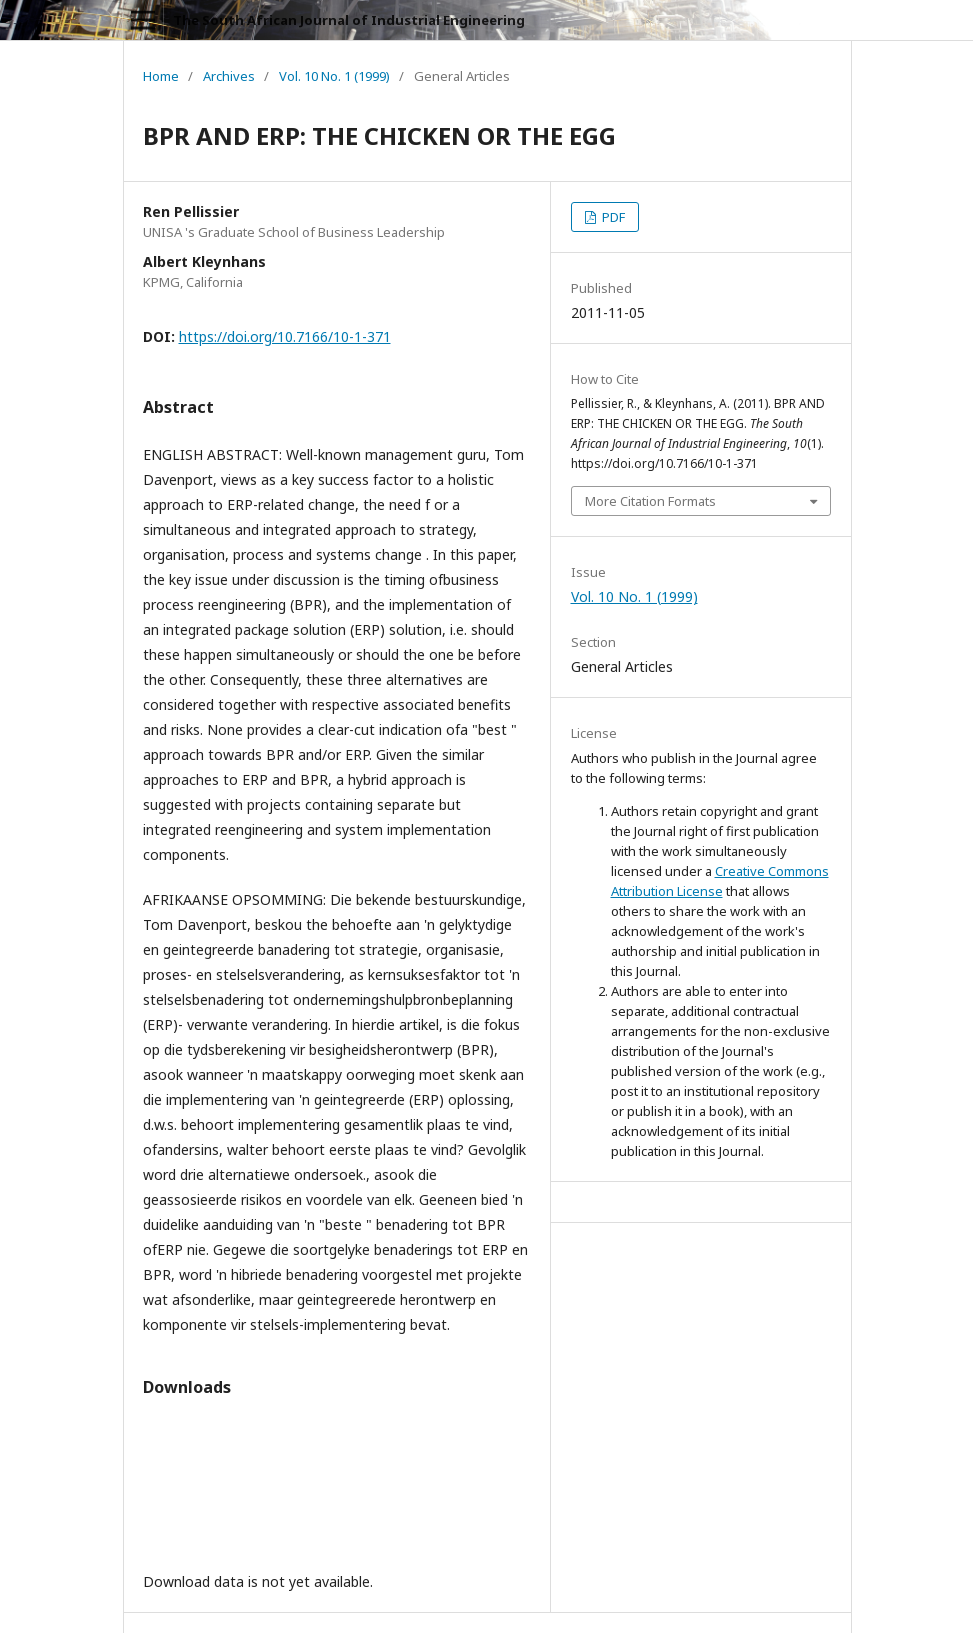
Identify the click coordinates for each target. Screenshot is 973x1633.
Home (161, 76)
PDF (612, 217)
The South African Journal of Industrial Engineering (349, 20)
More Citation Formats (650, 501)
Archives (229, 76)
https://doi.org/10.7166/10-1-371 (285, 336)
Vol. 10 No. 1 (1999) (334, 76)
